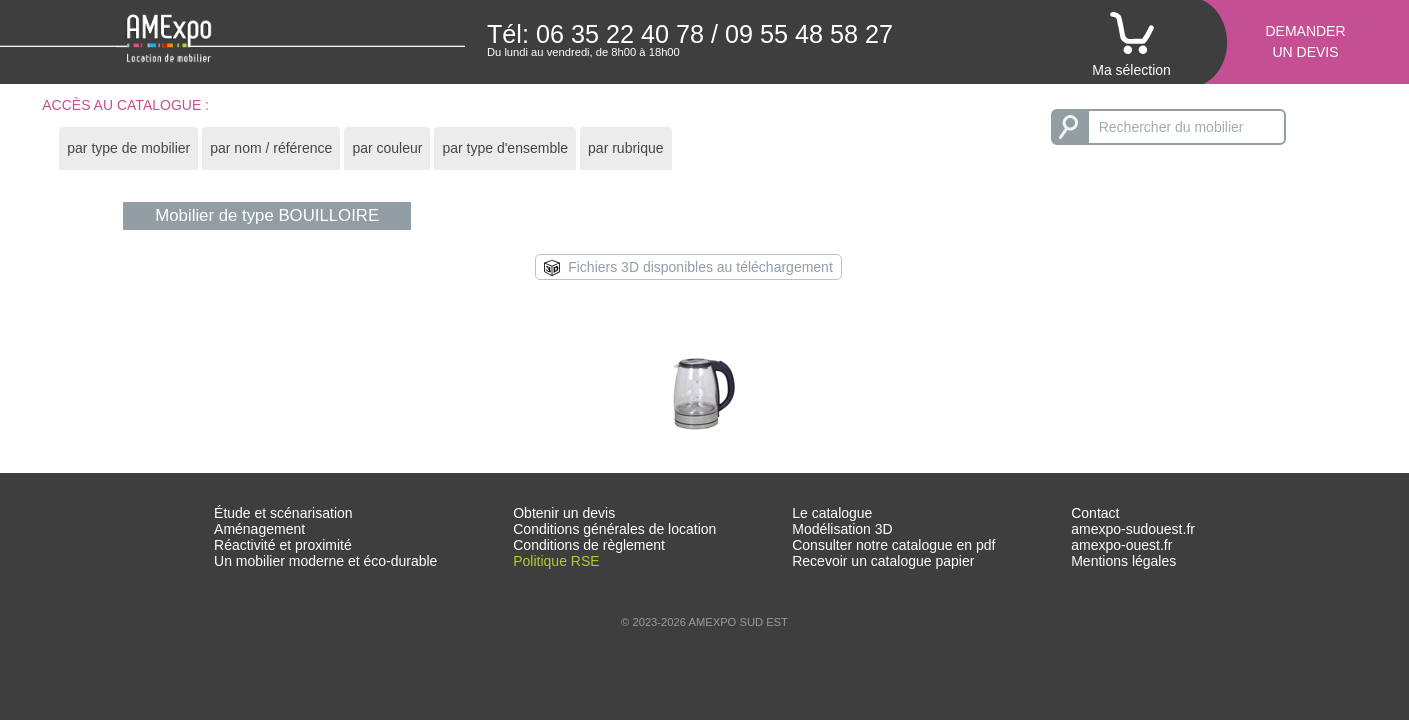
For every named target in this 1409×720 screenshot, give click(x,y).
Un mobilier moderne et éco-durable (325, 561)
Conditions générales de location (614, 529)
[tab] (128, 148)
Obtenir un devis (564, 513)
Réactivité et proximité (283, 545)
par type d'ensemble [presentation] (505, 148)
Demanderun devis (1305, 41)
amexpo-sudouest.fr (1133, 529)
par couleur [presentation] (387, 148)
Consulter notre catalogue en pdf (893, 545)
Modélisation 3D (842, 529)
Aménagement (259, 529)
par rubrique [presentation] (626, 148)
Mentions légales (1123, 561)
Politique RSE (556, 561)
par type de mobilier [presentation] (128, 148)
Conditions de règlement (589, 545)
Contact (1095, 513)
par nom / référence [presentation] (271, 148)
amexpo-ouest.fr (1121, 545)
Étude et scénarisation (283, 513)
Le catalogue (832, 513)
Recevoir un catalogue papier (883, 561)
